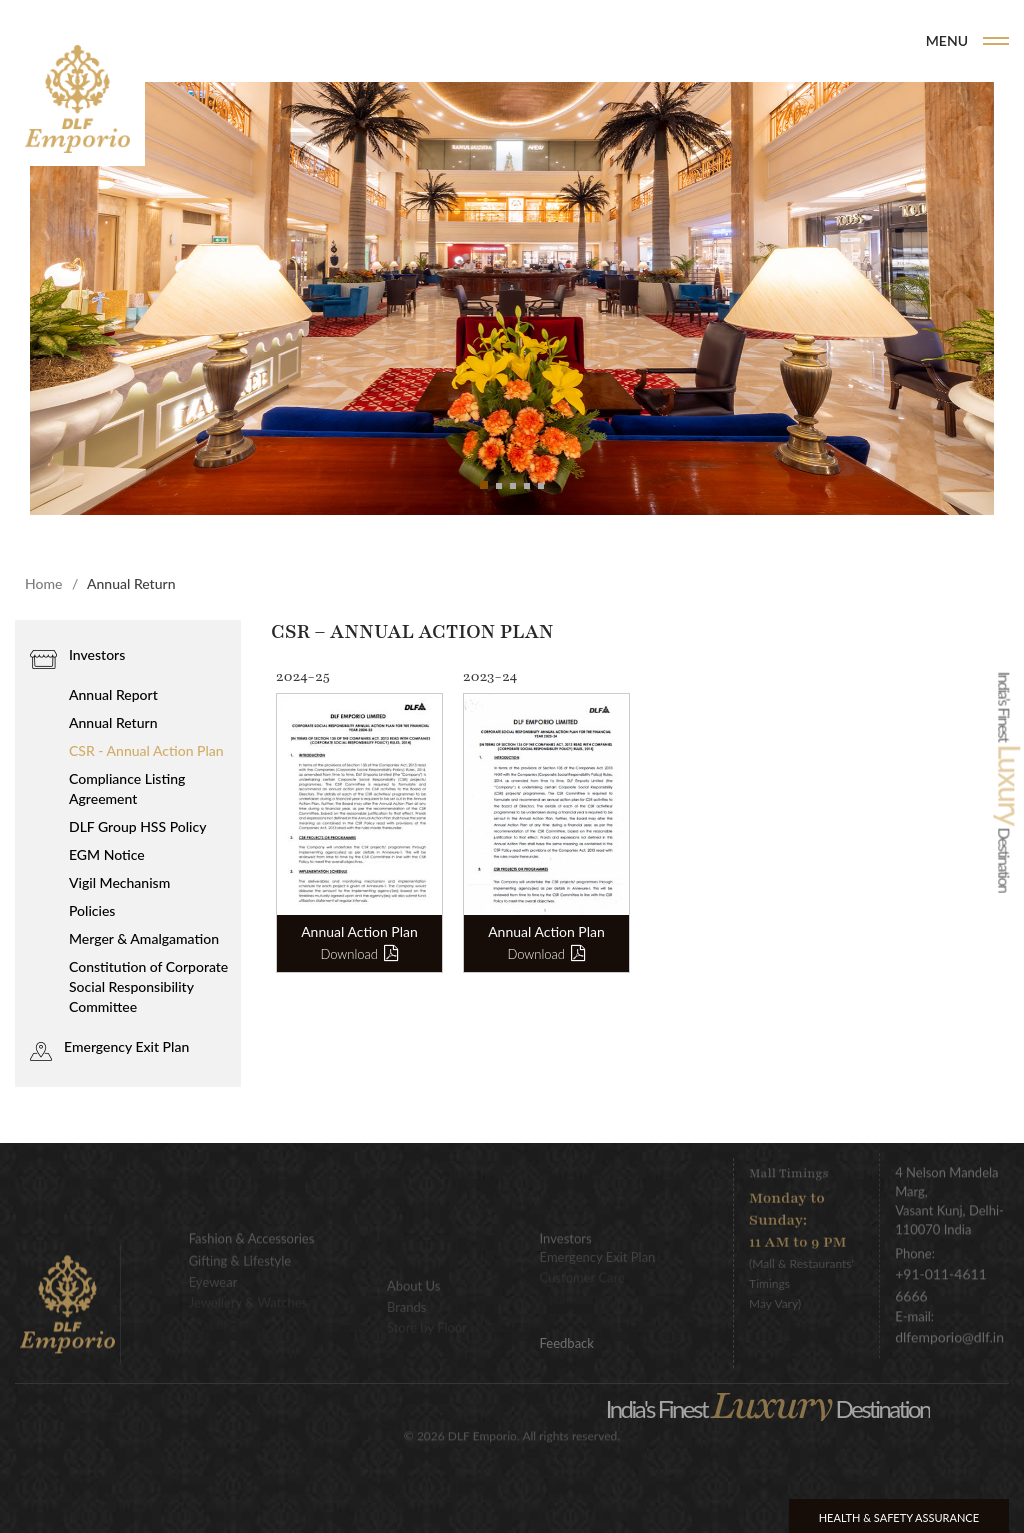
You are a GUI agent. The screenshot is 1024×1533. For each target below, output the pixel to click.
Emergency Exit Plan (126, 1046)
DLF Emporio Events (826, 40)
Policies (92, 910)
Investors (97, 654)
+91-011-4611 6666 (941, 1274)
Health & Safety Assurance (899, 1517)
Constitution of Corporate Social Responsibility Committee (148, 986)
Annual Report (113, 694)
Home (622, 40)
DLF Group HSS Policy (137, 826)
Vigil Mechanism (119, 882)
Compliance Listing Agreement (127, 788)
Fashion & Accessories (252, 1228)
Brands (698, 40)
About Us (414, 1274)
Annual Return (113, 722)
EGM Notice (107, 854)
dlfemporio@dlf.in (949, 1326)
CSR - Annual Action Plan (146, 750)
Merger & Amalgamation (144, 938)
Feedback (567, 1343)
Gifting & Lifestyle (240, 1249)
